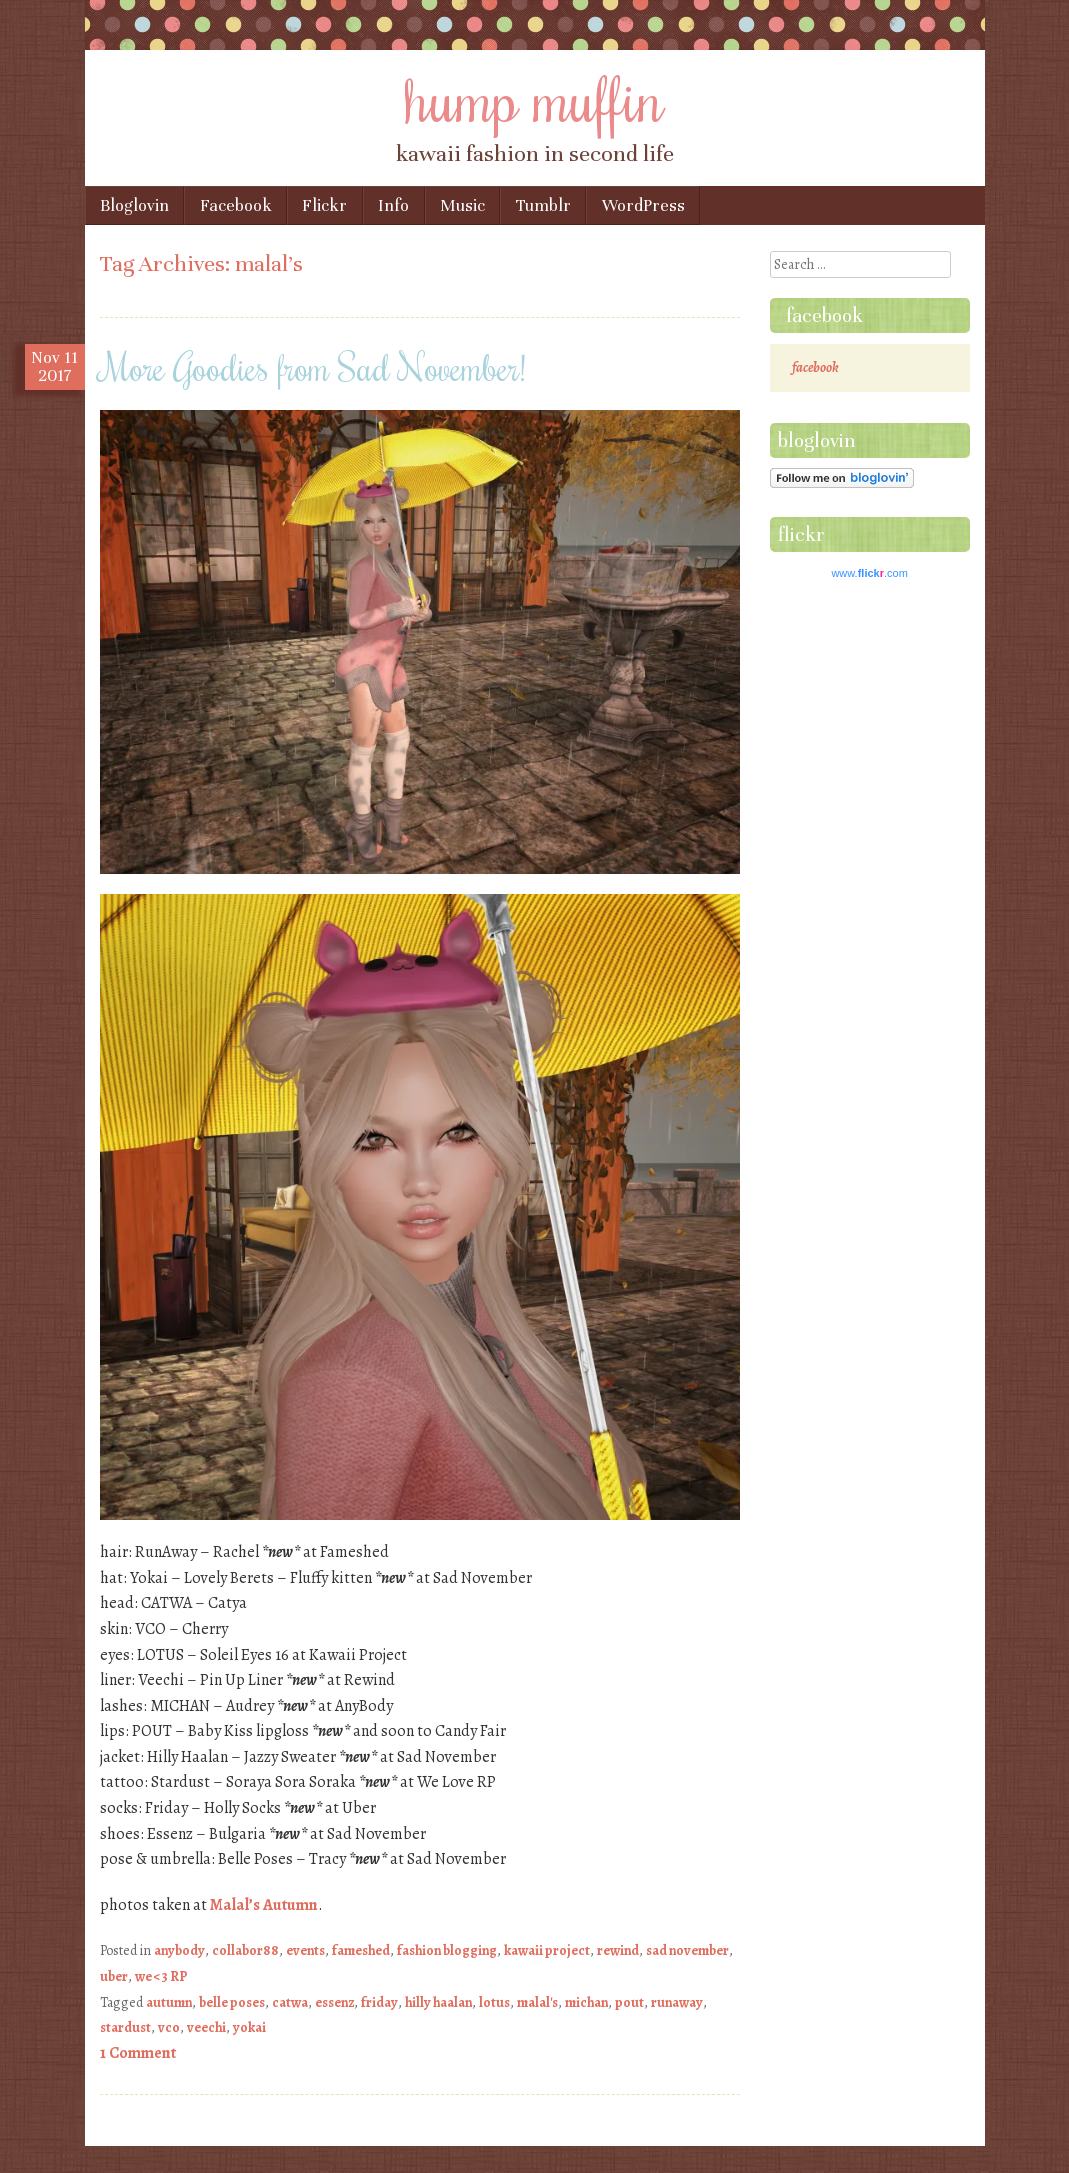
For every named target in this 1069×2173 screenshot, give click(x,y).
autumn (169, 2002)
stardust (125, 2027)
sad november (687, 1950)
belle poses (232, 2002)
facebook (824, 315)
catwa (290, 2002)
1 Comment (138, 2053)
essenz (334, 2002)
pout (629, 2002)
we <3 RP (161, 1976)
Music (462, 205)
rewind (618, 1950)
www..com (869, 573)
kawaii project (547, 1950)
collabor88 (245, 1950)
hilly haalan (438, 2002)
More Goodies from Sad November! (313, 367)
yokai (249, 2027)
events (305, 1950)
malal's (537, 2002)
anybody (179, 1950)
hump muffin (535, 97)
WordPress (643, 205)
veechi (206, 2027)
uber (114, 1976)
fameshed (361, 1950)
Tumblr (543, 205)
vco (169, 2027)
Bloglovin (134, 205)
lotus (494, 2002)
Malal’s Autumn (264, 1905)
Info (393, 205)
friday (379, 2002)
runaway (677, 2002)
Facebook (236, 205)
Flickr (324, 205)
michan (586, 2002)
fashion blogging (447, 1950)
